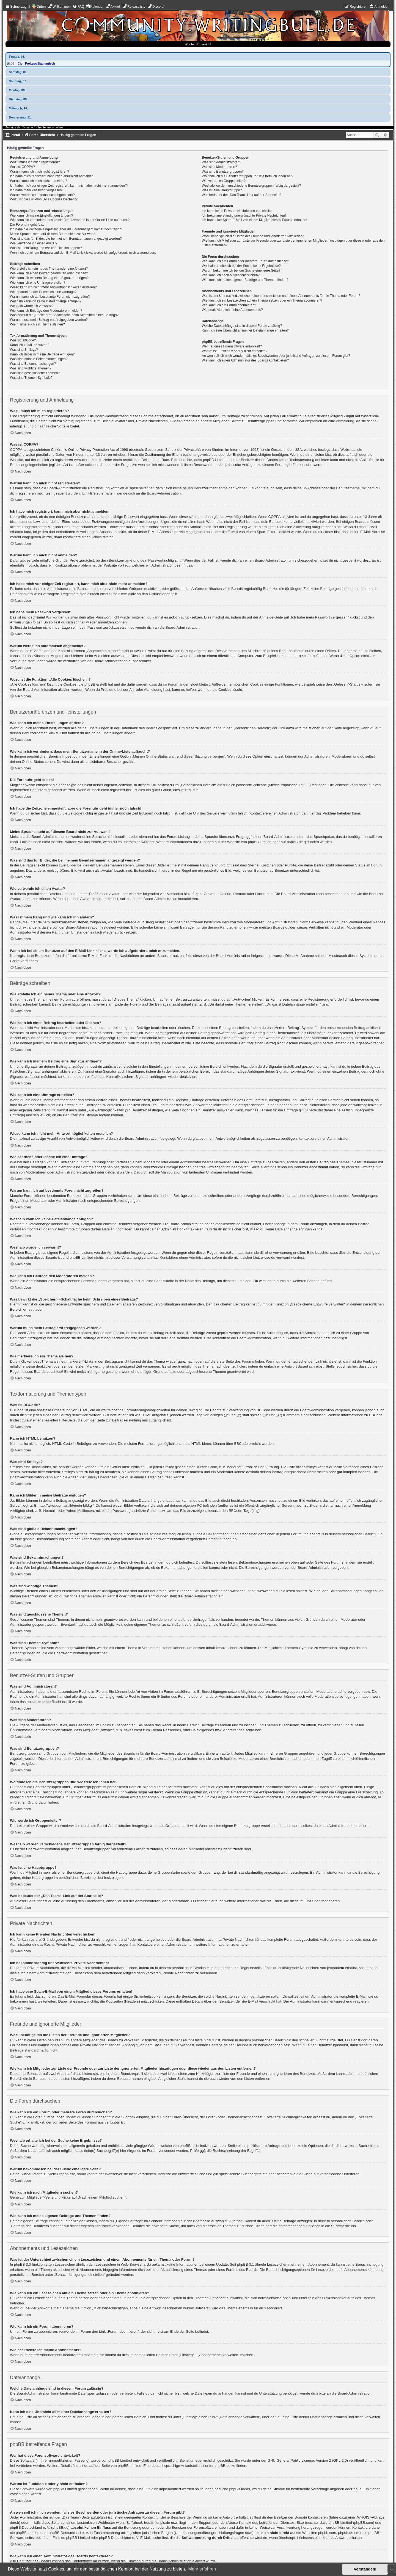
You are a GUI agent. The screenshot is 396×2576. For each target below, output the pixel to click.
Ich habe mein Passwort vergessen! (36, 190)
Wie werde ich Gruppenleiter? (224, 181)
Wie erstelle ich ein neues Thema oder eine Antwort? (49, 268)
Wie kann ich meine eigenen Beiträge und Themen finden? (245, 280)
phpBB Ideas (239, 2489)
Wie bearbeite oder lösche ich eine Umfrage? (43, 292)
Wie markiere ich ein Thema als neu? (37, 324)
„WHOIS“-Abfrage (370, 2517)
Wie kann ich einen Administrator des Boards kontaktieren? (245, 360)
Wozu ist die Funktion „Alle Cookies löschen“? (44, 199)
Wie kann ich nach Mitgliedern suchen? (231, 275)
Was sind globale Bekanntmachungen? (38, 359)
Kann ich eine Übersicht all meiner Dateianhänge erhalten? (245, 330)
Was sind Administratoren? (221, 162)
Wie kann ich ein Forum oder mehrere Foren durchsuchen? (245, 261)
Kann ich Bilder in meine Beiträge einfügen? (42, 354)
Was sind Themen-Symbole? (31, 378)
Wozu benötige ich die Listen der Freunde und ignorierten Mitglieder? (253, 236)
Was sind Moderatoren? (219, 167)
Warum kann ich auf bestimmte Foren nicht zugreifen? (50, 297)
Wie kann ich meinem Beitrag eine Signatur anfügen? (49, 278)
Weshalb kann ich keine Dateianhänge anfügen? (45, 301)
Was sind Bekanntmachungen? (33, 364)
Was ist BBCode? (23, 340)
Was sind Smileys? (24, 350)
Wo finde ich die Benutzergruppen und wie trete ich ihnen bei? (247, 176)
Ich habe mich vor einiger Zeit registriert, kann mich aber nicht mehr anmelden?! (69, 185)
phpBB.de (295, 842)
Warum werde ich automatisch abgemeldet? (42, 195)
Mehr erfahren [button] (202, 2569)
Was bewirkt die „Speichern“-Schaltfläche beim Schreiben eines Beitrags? (64, 315)
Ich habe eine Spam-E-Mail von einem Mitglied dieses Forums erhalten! (254, 220)
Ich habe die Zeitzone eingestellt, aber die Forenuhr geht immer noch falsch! (66, 229)
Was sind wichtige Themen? (30, 368)
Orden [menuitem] (41, 7)
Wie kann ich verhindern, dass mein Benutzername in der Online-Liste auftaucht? (70, 220)
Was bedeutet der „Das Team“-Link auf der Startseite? (241, 195)
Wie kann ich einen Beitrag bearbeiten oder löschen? (49, 273)
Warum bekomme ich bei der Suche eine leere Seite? (241, 270)
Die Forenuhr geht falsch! (28, 225)
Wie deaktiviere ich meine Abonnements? (232, 310)
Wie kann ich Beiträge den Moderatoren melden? (46, 311)
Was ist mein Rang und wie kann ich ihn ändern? (46, 248)
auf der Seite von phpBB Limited (115, 2466)
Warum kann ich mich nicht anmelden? (38, 181)
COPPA (274, 517)
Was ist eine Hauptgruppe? (222, 190)
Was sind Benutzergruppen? (223, 171)
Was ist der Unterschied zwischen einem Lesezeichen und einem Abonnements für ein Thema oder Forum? (281, 296)
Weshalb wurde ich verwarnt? (31, 306)
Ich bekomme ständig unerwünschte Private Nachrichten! (244, 215)
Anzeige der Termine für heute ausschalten (34, 127)
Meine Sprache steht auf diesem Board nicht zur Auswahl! (52, 234)
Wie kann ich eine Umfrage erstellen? (37, 283)
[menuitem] (59, 7)
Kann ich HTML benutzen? (29, 345)
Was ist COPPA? (22, 167)
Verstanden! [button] (365, 2569)
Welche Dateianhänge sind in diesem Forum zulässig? (242, 326)
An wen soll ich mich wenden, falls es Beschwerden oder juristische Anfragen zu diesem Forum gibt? (276, 356)
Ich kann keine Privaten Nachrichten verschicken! (238, 211)
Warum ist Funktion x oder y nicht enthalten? (235, 351)
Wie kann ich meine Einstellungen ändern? (41, 215)
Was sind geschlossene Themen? (35, 373)
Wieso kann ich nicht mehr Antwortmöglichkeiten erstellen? (53, 287)
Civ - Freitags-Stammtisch (36, 63)
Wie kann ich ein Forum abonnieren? (229, 305)
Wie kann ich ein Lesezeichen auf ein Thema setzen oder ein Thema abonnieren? (262, 300)
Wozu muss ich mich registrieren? (35, 162)
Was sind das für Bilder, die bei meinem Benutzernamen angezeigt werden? (66, 239)
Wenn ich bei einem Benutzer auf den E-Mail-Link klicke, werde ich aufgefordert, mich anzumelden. (83, 253)
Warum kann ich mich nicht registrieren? (39, 171)
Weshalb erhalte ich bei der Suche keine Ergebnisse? (241, 266)
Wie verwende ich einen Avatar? (33, 243)
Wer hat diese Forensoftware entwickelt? (232, 346)
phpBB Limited (259, 842)
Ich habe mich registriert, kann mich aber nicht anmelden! (52, 176)
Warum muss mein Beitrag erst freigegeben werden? (49, 320)
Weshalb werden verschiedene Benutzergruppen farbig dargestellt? (251, 185)
